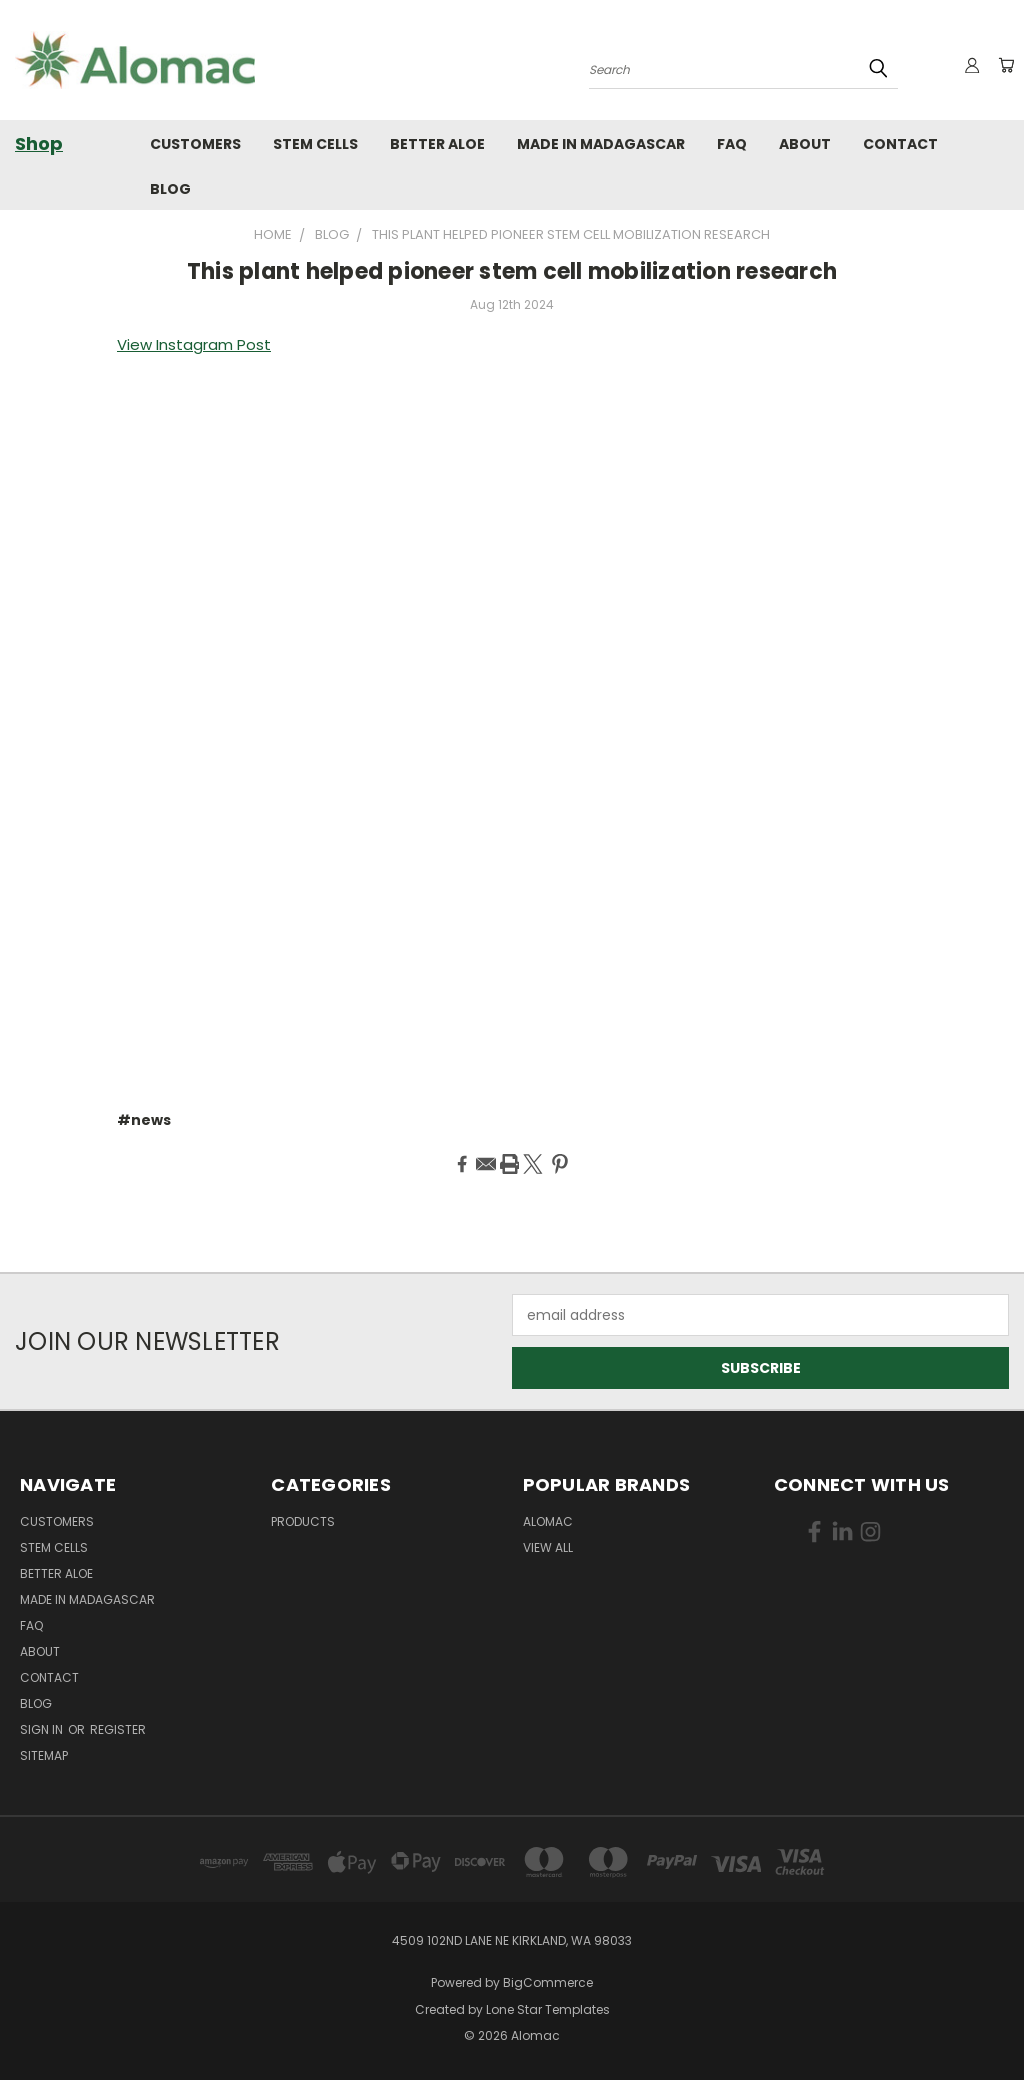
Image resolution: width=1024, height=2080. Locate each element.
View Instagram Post (194, 344)
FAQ (732, 144)
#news (144, 1120)
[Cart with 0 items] (1004, 65)
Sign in (43, 1729)
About (805, 144)
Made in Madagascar (601, 144)
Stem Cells (315, 144)
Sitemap (44, 1755)
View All (548, 1547)
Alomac (548, 1521)
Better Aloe (437, 144)
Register (118, 1729)
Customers (195, 144)
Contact (900, 144)
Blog (170, 189)
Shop (39, 143)
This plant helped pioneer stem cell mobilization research (512, 271)
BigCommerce (548, 1982)
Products (303, 1521)
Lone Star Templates (548, 2009)
